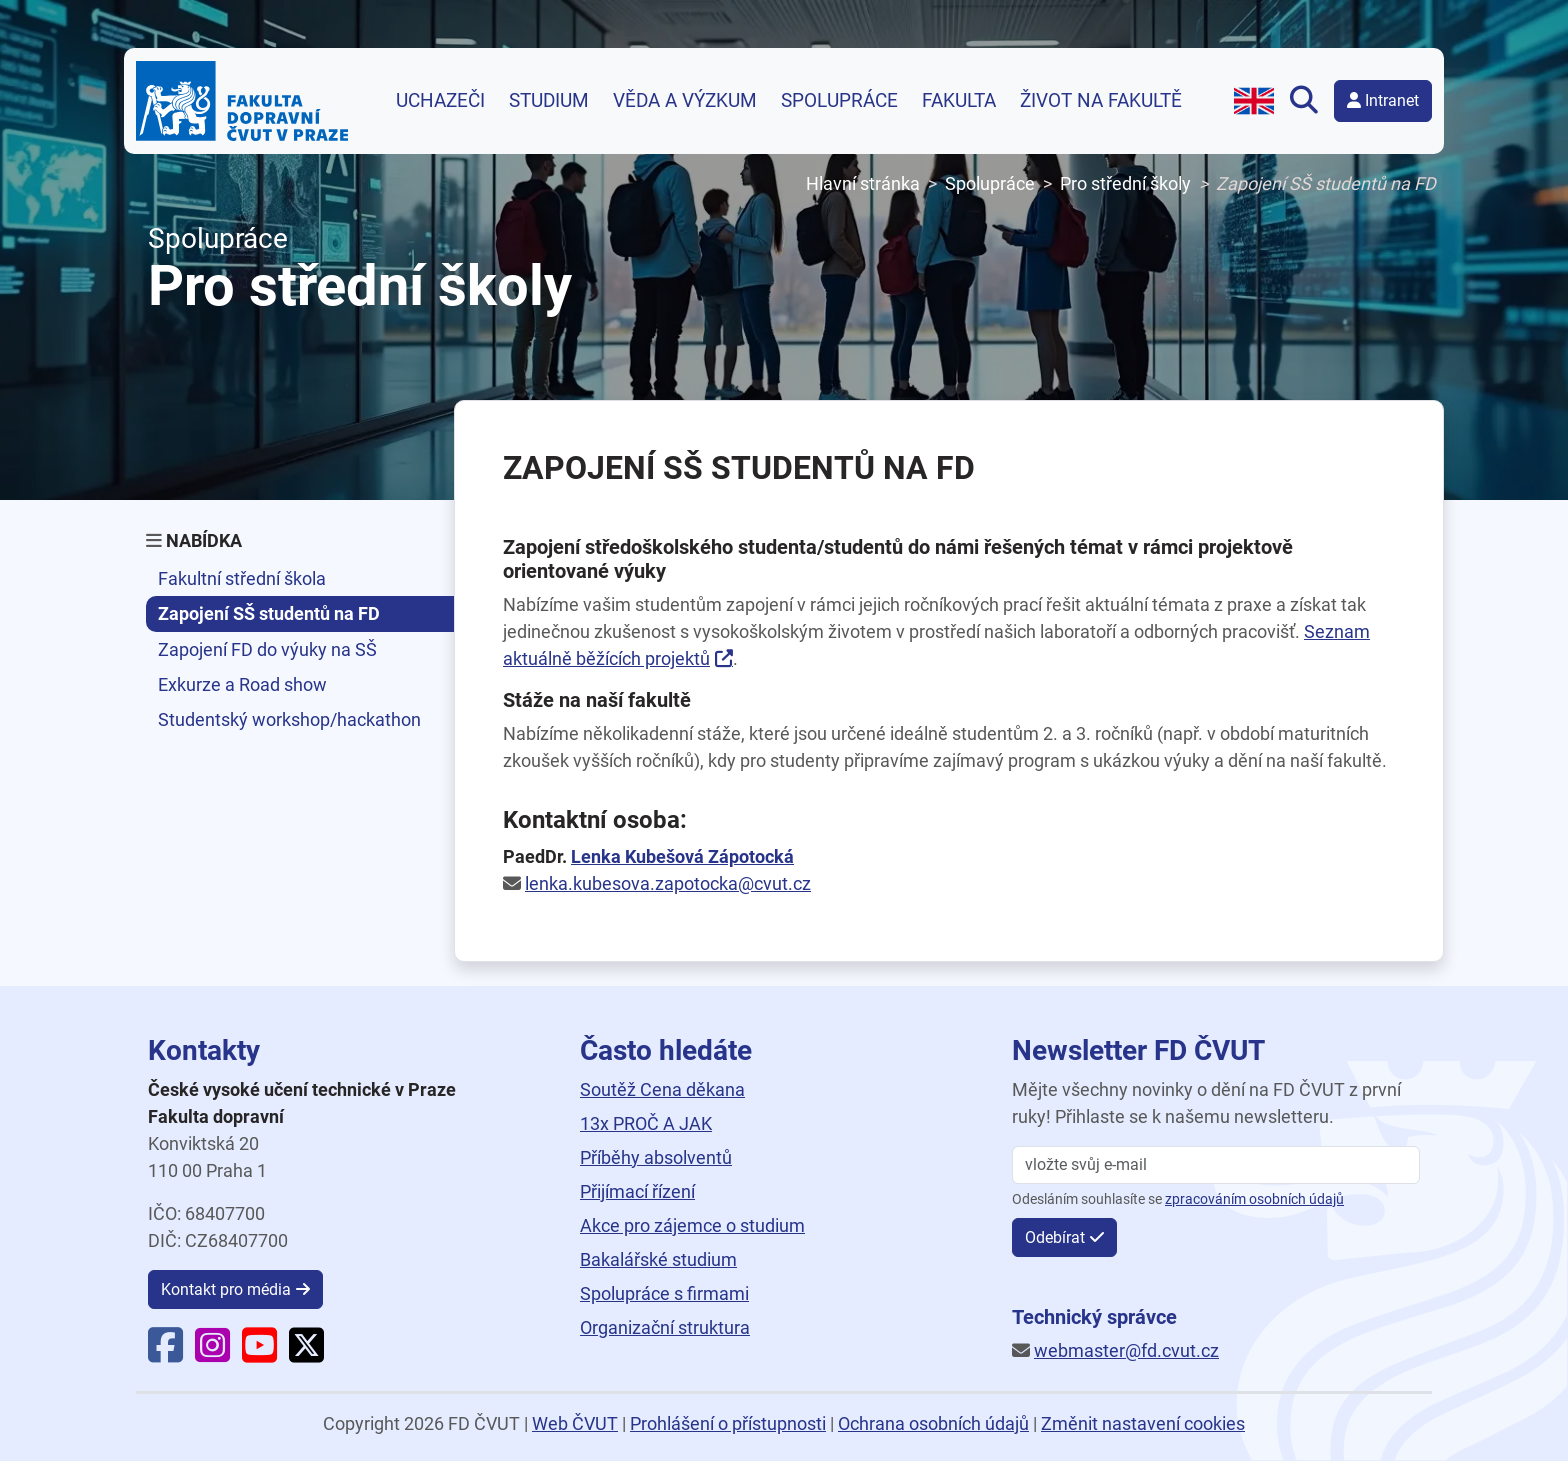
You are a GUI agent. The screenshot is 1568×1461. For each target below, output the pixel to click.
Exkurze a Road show (242, 684)
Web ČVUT (575, 1423)
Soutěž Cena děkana (662, 1089)
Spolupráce (839, 101)
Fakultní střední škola (242, 578)
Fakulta (959, 101)
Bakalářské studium (658, 1259)
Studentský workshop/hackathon (289, 719)
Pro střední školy (1125, 183)
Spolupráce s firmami (664, 1293)
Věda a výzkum (685, 101)
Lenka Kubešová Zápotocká (682, 856)
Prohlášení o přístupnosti (728, 1423)
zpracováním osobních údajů (1254, 1199)
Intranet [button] (1383, 100)
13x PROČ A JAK (646, 1123)
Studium (549, 101)
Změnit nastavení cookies (1143, 1423)
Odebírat (1055, 1237)
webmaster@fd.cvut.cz (1126, 1350)
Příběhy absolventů (656, 1157)
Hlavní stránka (863, 183)
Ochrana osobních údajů (933, 1423)
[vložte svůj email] (1216, 1165)
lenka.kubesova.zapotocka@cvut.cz (668, 883)
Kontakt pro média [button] (226, 1289)
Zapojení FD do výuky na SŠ (267, 649)
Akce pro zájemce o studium (692, 1225)
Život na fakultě (1101, 101)
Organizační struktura (665, 1327)
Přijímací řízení (637, 1191)
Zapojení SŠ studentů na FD (269, 613)
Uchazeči (440, 101)
